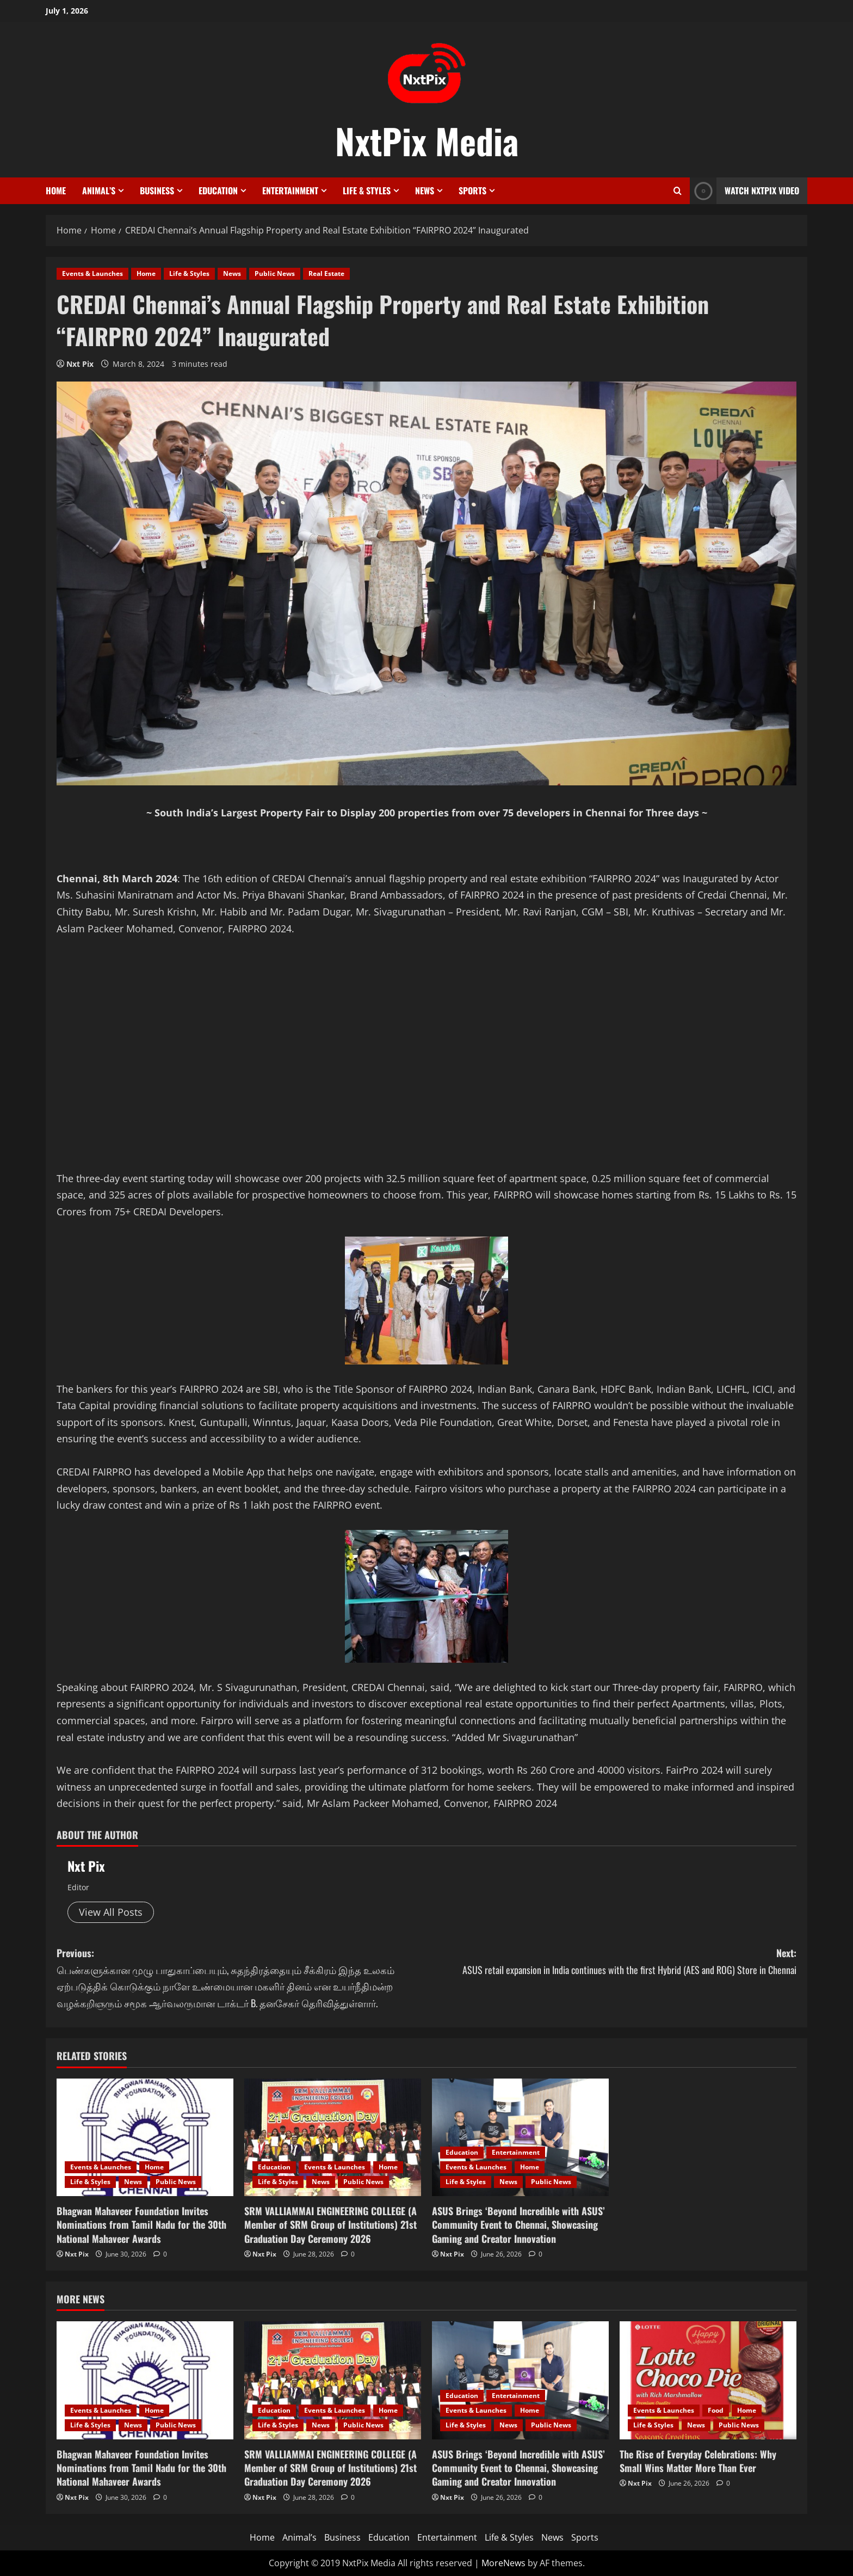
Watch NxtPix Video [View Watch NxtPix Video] (744, 190)
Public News (275, 273)
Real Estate (326, 273)
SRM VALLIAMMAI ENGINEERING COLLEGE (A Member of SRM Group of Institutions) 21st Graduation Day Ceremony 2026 (330, 2224)
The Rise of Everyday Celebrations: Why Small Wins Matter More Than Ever (698, 2461)
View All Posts (111, 1912)
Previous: (241, 1978)
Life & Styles (367, 190)
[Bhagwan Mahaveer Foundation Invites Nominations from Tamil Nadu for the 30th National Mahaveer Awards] (145, 2138)
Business (157, 190)
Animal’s (98, 190)
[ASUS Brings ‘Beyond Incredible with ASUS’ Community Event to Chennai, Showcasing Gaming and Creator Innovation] (520, 2138)
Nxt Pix (80, 364)
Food (716, 2410)
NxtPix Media (426, 140)
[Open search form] (677, 190)
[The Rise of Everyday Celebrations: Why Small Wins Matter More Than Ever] (708, 2380)
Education (218, 190)
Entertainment (290, 190)
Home (56, 190)
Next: (611, 1962)
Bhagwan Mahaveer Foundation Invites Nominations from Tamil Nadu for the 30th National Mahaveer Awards (141, 2224)
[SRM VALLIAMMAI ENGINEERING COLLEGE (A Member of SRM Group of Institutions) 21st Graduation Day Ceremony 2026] (332, 2138)
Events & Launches (92, 273)
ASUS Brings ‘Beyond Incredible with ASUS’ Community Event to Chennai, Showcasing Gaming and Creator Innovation (518, 2224)
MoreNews (503, 2563)
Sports (472, 190)
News (424, 190)
